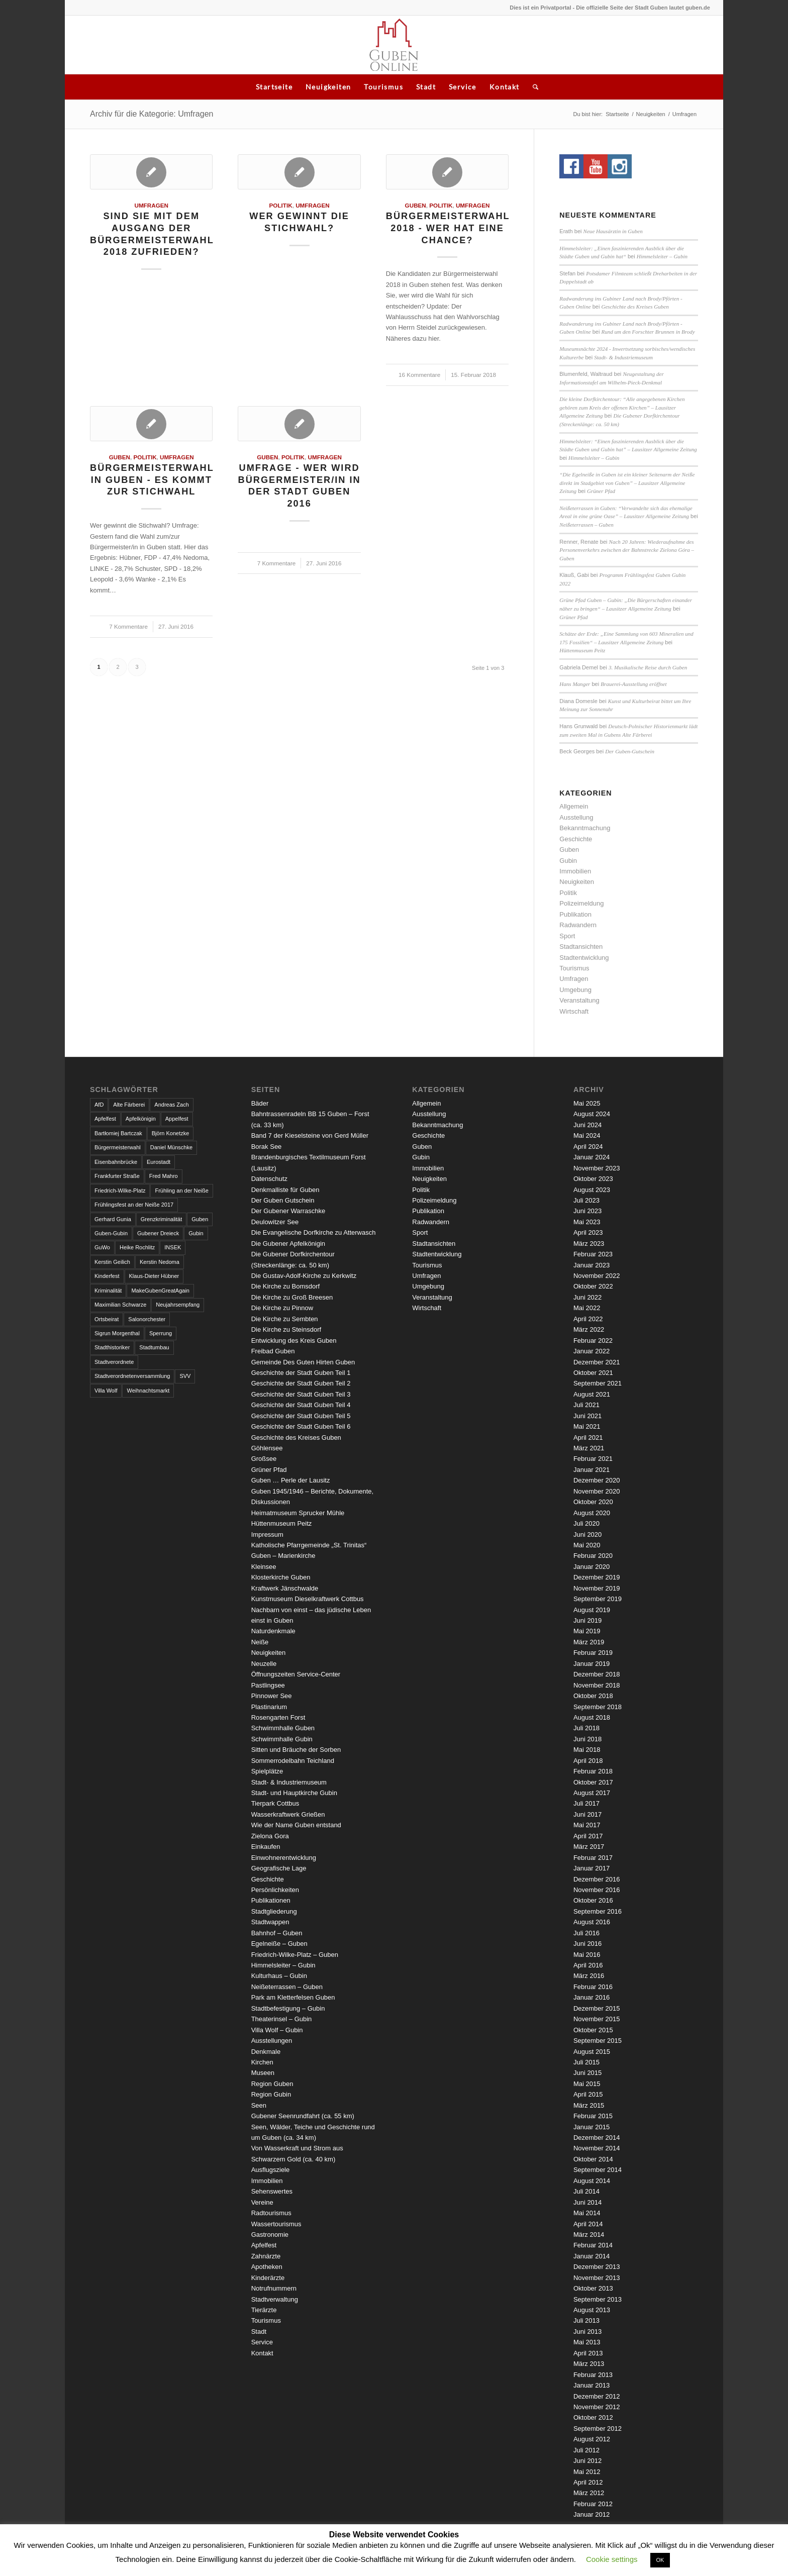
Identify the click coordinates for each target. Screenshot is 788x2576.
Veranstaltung (579, 1000)
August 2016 (591, 1922)
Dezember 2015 (596, 2008)
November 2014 (596, 2148)
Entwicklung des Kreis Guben (294, 1340)
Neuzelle (264, 1663)
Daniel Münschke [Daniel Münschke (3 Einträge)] (171, 1147)
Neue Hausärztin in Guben (613, 231)
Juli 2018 (586, 1728)
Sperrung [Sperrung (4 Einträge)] (160, 1333)
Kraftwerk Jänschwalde (285, 1588)
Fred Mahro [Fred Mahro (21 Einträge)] (163, 1176)
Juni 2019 (587, 1620)
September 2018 (597, 1707)
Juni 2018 (587, 1739)
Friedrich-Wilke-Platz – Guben (294, 1954)
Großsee (264, 1458)
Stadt (426, 86)
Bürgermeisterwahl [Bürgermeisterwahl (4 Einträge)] (117, 1147)
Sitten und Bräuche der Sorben (296, 1749)
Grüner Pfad (601, 491)
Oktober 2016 (593, 1900)
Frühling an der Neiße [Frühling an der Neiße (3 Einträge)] (181, 1190)
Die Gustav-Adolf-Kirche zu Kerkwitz (304, 1275)
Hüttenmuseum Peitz (582, 650)
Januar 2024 (591, 1157)
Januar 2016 (591, 1997)
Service (462, 86)
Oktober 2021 (593, 1372)
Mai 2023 (586, 1222)
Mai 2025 (586, 1103)
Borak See (266, 1146)
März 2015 (588, 2105)
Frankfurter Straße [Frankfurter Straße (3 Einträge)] (117, 1176)
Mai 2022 (586, 1308)
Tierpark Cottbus (275, 1803)
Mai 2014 (586, 2213)
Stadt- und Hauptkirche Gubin (294, 1793)
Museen (262, 2072)
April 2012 (588, 2482)
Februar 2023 (593, 1254)
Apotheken (266, 2266)
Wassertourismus (276, 2224)
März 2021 (588, 1448)
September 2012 (597, 2428)
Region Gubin (271, 2094)
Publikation (575, 914)
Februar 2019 (593, 1652)
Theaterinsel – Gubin (281, 2019)
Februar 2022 (593, 1340)
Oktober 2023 (593, 1178)
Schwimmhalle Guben (283, 1728)
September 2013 (597, 2299)
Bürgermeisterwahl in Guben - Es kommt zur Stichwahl (152, 480)
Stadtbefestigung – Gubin (288, 2008)
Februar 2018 (593, 1771)
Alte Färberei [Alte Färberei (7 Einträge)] (129, 1105)
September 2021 (597, 1383)
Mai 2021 (586, 1426)
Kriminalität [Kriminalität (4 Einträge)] (108, 1290)
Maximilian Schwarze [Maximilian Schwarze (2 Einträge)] (120, 1305)
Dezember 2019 (596, 1577)
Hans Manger (574, 684)
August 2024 (591, 1114)
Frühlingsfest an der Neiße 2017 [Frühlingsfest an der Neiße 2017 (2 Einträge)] (133, 1205)
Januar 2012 (591, 2514)
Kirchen (262, 2062)
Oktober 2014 (593, 2159)
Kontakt (504, 86)
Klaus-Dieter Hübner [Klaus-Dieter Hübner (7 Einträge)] (154, 1276)
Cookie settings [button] (612, 2559)
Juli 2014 (586, 2191)
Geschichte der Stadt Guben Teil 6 (301, 1426)
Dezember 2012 (596, 2396)
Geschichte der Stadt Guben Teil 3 (301, 1394)
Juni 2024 (587, 1125)
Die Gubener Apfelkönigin (288, 1243)
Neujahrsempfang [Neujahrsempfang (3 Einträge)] (178, 1305)
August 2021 (591, 1394)
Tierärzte (264, 2310)
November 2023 (596, 1168)
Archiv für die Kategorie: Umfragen (151, 114)
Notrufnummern (274, 2288)
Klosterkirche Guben (281, 1577)
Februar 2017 (593, 1857)
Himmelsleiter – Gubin (662, 256)
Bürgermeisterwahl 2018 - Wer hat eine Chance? (448, 228)
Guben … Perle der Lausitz (290, 1480)
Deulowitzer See (275, 1222)
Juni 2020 (587, 1534)
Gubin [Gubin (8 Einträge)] (195, 1233)
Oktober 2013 (593, 2288)
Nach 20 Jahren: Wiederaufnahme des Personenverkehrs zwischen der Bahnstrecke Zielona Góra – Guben (626, 550)
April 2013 (588, 2353)
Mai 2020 (586, 1545)
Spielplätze (267, 1771)
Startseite (274, 86)
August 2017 (591, 1793)
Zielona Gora (270, 1836)
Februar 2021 (593, 1458)
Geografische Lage (279, 1868)
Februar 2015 (593, 2116)
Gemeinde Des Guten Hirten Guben (303, 1362)
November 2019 (596, 1588)
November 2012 (596, 2407)
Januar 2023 (591, 1265)
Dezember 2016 (596, 1879)
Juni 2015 (587, 2072)
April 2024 (588, 1146)
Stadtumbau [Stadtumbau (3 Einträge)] (154, 1347)
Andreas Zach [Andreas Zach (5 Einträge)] (171, 1105)
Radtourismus (271, 2213)
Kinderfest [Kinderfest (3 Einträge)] (107, 1276)
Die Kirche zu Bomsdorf (285, 1286)
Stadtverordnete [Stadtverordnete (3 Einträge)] (114, 1362)
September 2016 (597, 1911)
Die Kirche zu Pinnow (282, 1308)
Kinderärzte (267, 2278)
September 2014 (597, 2169)
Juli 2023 (586, 1200)
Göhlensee (267, 1448)
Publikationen (270, 1900)
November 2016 (596, 1890)
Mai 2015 (586, 2084)
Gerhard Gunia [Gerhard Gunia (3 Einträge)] (112, 1219)
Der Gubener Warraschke (288, 1211)
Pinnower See (271, 1696)
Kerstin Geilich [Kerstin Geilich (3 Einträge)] (112, 1262)
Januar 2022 (591, 1351)
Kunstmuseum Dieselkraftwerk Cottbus (307, 1599)
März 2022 (588, 1329)
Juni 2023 (587, 1211)
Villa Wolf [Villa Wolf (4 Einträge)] (105, 1391)
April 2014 (588, 2224)
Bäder (260, 1103)
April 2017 (588, 1836)
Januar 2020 (591, 1566)
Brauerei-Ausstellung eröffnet (633, 684)
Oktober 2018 (593, 1696)
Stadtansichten (581, 946)
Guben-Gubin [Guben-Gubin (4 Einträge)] (111, 1233)
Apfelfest (264, 2245)
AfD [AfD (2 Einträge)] (99, 1105)
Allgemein (573, 806)
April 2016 (588, 1965)
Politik (280, 205)
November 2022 (596, 1275)
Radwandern (578, 925)
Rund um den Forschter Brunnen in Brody (648, 332)
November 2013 (596, 2278)
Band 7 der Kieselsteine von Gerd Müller (309, 1135)
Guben (415, 205)
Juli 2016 (586, 1933)
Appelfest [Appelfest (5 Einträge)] (176, 1119)
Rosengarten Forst (278, 1717)
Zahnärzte (266, 2256)
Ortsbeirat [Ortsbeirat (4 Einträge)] (106, 1319)
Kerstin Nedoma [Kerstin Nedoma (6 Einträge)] (159, 1262)
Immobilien (575, 871)
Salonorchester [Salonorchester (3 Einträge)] (146, 1319)
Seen (258, 2105)
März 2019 (588, 1642)
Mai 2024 (586, 1135)
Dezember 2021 (596, 1362)
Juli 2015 (586, 2062)
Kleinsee (263, 1566)
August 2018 (591, 1717)
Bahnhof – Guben (277, 1933)
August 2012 (591, 2439)
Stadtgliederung (274, 1911)
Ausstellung (576, 817)
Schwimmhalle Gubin (282, 1739)
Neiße (260, 1642)
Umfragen (151, 205)
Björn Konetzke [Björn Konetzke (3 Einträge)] (170, 1133)
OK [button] (660, 2560)
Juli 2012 (586, 2450)
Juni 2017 (587, 1814)
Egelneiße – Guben (279, 1943)
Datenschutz (269, 1178)
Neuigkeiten (328, 86)
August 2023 (591, 1190)
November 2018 (596, 1685)
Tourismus (383, 86)
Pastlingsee (268, 1685)
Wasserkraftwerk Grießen (288, 1814)
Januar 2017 (591, 1868)
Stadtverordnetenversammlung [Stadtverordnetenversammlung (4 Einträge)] (132, 1376)
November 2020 (596, 1491)
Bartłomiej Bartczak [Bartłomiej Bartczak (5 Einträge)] (118, 1133)
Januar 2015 (591, 2127)
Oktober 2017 (593, 1782)
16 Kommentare (419, 374)
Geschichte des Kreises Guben (634, 307)
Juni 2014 (587, 2202)
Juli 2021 (586, 1405)
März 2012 (588, 2493)
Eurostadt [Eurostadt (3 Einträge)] (158, 1162)
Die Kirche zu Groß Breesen (292, 1297)
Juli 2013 (586, 2320)
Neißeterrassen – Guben (586, 525)
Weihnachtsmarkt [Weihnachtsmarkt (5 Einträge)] (148, 1391)
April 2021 (588, 1437)
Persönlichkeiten (275, 1890)
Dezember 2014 (596, 2137)
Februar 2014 (593, 2245)
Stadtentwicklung (584, 957)
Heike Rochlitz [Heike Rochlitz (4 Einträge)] (137, 1247)
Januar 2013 (591, 2385)
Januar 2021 (591, 1469)
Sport (567, 936)
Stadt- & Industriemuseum (623, 357)
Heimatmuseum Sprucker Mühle (298, 1513)
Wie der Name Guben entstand (296, 1825)
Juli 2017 (586, 1803)
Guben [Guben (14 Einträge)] (199, 1219)
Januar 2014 (591, 2256)
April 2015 (588, 2094)
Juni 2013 (587, 2331)
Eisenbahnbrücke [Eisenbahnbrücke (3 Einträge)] (115, 1162)
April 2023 (588, 1232)
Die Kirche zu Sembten (284, 1319)
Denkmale (266, 2051)
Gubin (568, 860)
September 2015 (597, 2040)
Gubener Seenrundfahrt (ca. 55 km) (302, 2116)
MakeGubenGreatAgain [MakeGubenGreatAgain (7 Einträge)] (160, 1290)
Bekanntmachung (584, 828)
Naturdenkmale (273, 1631)
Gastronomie (269, 2234)
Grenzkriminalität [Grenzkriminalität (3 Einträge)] (161, 1219)
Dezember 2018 (596, 1674)
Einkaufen (265, 1846)
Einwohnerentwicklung (283, 1857)
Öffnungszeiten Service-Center (296, 1674)
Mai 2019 (586, 1631)
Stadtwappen (270, 1922)
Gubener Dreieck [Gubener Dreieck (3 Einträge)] (158, 1233)
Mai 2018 (586, 1749)
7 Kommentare (128, 626)
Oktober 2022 (593, 1286)
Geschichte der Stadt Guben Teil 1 (301, 1372)
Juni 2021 (587, 1416)
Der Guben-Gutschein (629, 751)
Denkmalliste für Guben (285, 1190)
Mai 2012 (586, 2471)
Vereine (262, 2202)
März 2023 (588, 1243)
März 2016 (588, 1975)
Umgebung (575, 990)
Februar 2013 (593, 2375)
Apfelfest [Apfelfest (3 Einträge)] (105, 1119)
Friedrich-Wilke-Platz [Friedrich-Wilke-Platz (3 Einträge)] (119, 1190)
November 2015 (596, 2019)
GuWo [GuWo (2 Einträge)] (102, 1247)
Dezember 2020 (596, 1480)
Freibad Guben (273, 1351)
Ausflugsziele (270, 2169)
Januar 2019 (591, 1663)
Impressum (267, 1534)
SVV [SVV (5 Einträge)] (184, 1376)
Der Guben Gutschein (283, 1200)
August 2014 (591, 2181)
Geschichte (575, 839)
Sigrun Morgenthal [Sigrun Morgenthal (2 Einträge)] (117, 1333)
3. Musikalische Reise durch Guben (648, 667)
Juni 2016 (587, 1943)
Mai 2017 (586, 1825)
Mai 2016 (586, 1954)
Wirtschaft (573, 1011)
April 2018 (588, 1760)
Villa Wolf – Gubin (277, 2030)
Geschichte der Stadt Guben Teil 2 (301, 1383)
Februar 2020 (593, 1555)
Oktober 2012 (593, 2417)
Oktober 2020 (593, 1502)
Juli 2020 (586, 1523)
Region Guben (272, 2084)
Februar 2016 (593, 1987)
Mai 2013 (586, 2342)
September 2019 (597, 1599)
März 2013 (588, 2363)
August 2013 (591, 2310)
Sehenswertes (271, 2191)
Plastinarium (269, 1707)
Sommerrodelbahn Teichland (292, 1760)
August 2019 (591, 1610)
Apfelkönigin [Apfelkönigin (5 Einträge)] (141, 1119)
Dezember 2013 (596, 2266)
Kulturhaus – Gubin (279, 1975)
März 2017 (588, 1846)
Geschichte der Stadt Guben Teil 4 (301, 1405)
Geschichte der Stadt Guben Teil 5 (301, 1416)
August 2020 (591, 1513)
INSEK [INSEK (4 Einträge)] (172, 1247)
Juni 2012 (587, 2460)
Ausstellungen (271, 2040)
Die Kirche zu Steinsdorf (286, 1329)
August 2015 (591, 2051)
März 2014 (588, 2234)
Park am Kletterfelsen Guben (293, 1997)
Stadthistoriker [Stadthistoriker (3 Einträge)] (112, 1347)
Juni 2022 (587, 1297)
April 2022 (588, 1319)
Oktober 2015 (593, 2030)
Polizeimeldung (581, 903)
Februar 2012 (593, 2504)
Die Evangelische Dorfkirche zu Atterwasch (313, 1232)
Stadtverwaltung (274, 2299)
